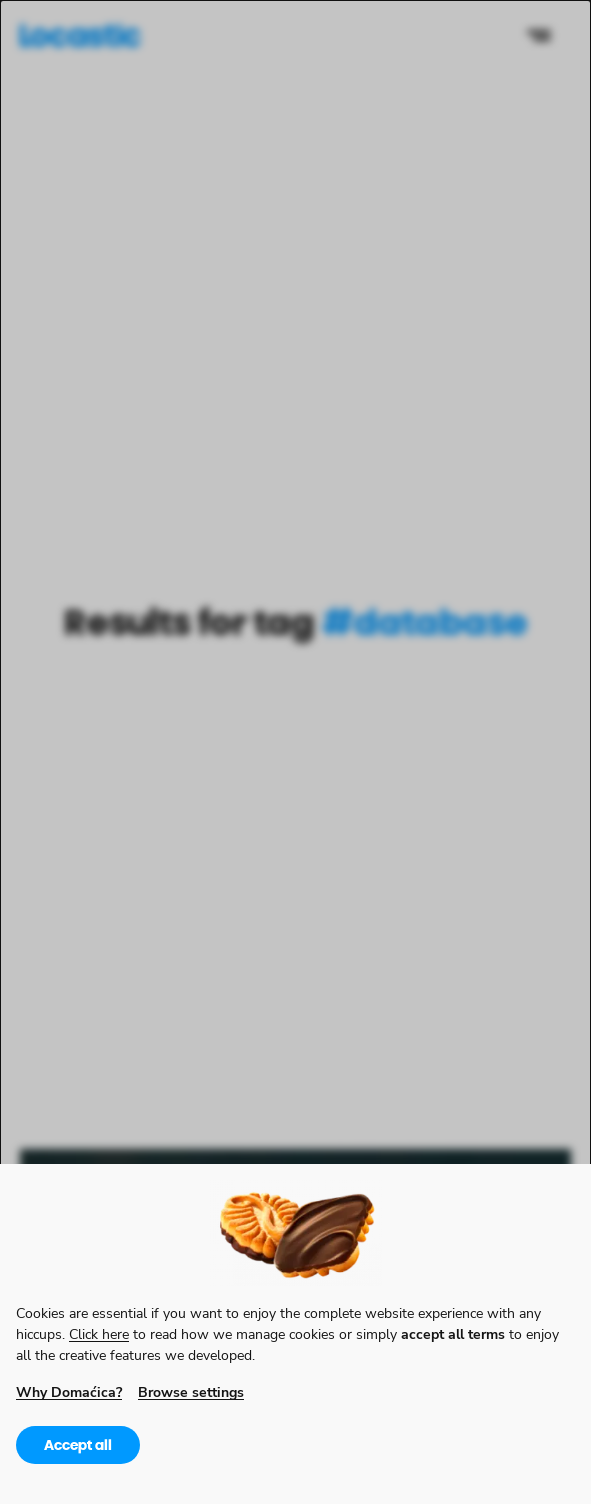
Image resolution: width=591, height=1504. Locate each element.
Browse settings (191, 1391)
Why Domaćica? (69, 1391)
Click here (99, 1333)
